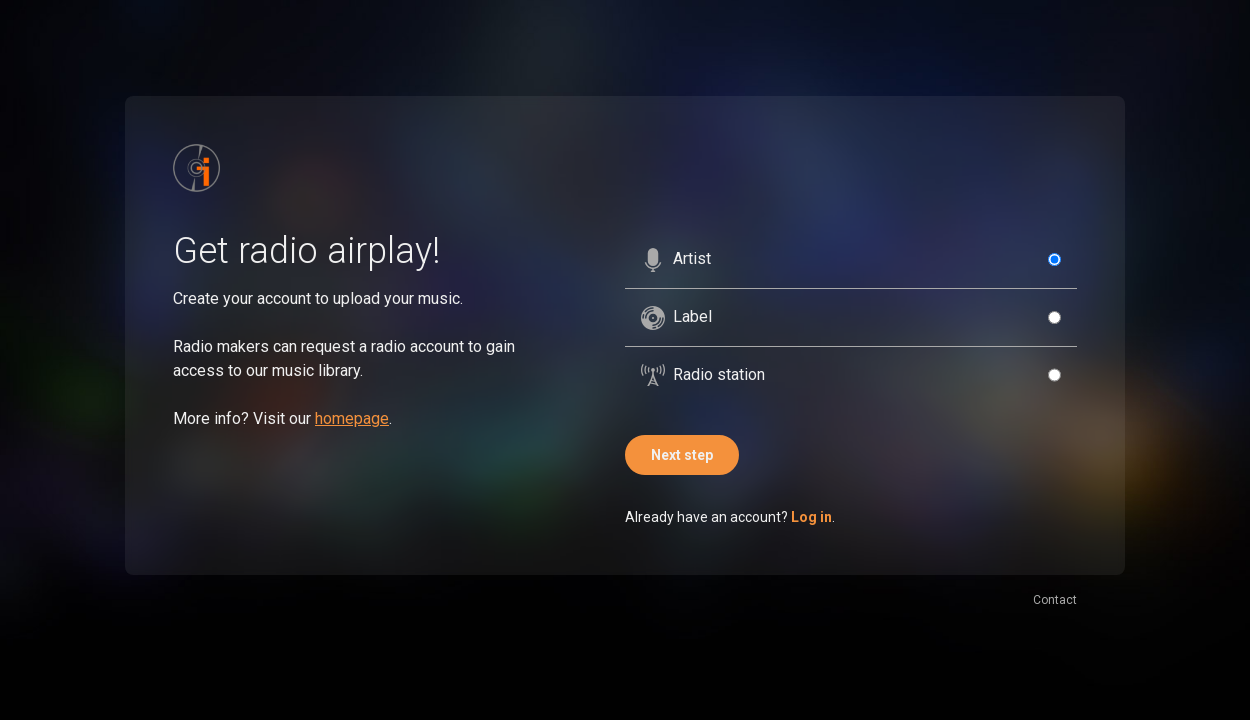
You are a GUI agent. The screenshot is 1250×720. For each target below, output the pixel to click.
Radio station (703, 375)
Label (676, 318)
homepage (352, 418)
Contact (1055, 600)
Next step (682, 455)
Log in (811, 517)
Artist (676, 260)
